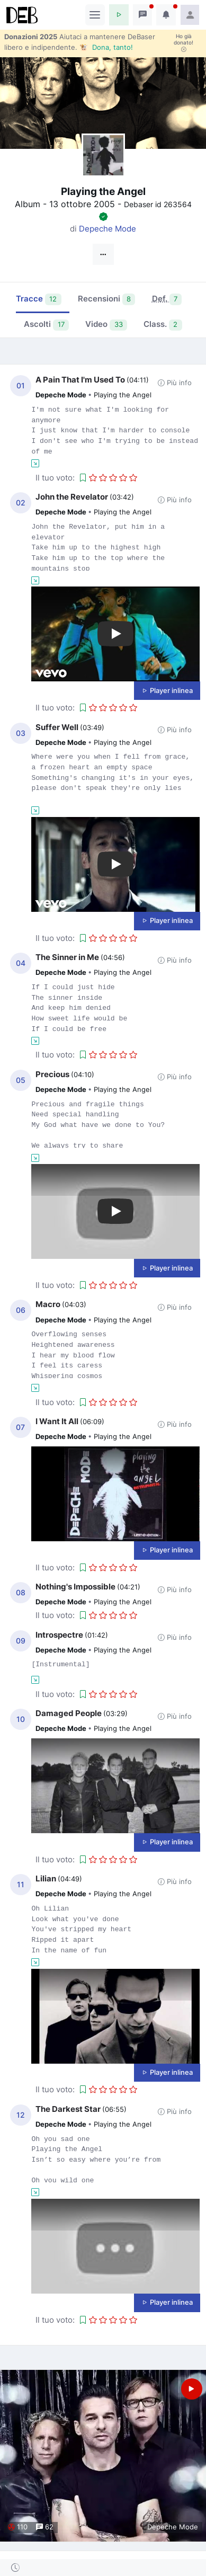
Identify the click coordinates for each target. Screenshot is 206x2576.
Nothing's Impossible (75, 1587)
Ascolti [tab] (46, 325)
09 (20, 1641)
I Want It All (56, 1421)
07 (20, 1427)
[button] (119, 14)
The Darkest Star (68, 2109)
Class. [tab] (163, 325)
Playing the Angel (122, 394)
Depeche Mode (107, 229)
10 (20, 1719)
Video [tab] (106, 325)
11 (20, 1884)
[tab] (167, 300)
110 (18, 2527)
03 (20, 733)
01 (20, 385)
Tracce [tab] (38, 299)
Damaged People (68, 1713)
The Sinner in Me (67, 957)
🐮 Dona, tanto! (106, 47)
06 (20, 1310)
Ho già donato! (183, 42)
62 (44, 2527)
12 (20, 2115)
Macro (47, 1304)
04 (20, 963)
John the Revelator (71, 497)
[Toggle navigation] (95, 14)
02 (20, 503)
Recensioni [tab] (107, 299)
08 (20, 1592)
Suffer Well (56, 727)
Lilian (45, 1878)
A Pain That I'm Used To (80, 380)
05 (20, 1080)
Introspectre (59, 1635)
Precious (52, 1074)
